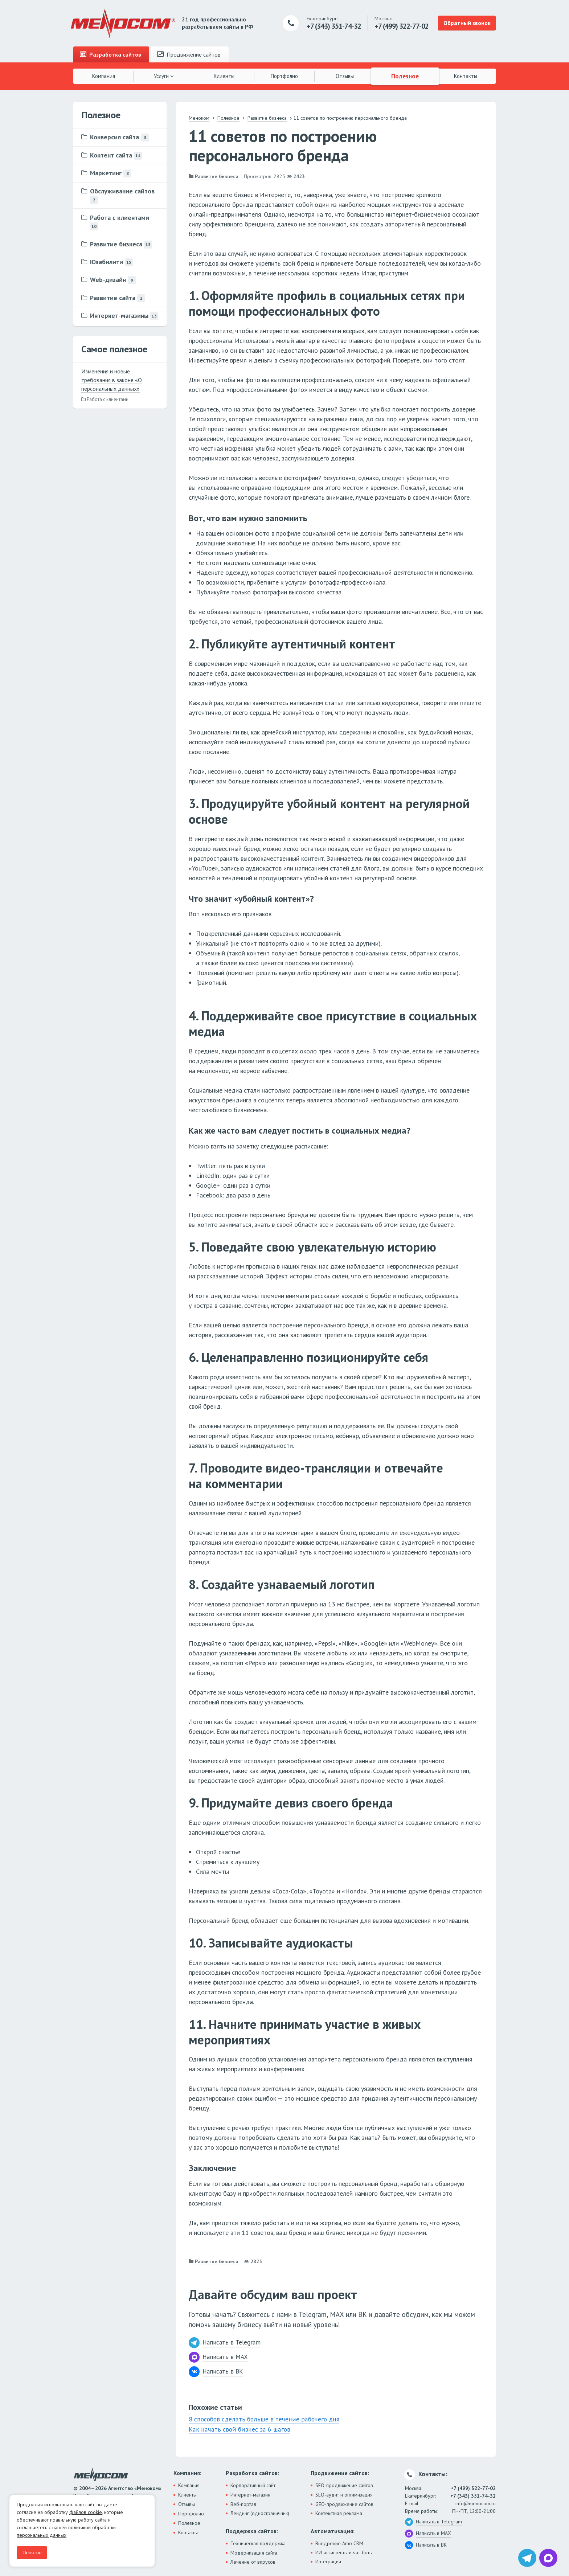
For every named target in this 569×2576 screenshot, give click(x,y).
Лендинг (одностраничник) (259, 2512)
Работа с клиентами (104, 399)
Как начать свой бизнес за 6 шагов (238, 2429)
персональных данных (41, 2535)
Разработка (110, 54)
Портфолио (284, 76)
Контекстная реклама (338, 2512)
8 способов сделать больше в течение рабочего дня (263, 2419)
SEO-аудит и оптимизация (344, 2494)
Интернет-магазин (250, 2494)
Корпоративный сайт (252, 2484)
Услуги (164, 76)
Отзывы (345, 76)
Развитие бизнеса (216, 176)
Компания (103, 76)
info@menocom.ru (475, 2502)
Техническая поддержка (258, 2542)
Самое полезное (114, 349)
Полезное (405, 76)
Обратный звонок (467, 22)
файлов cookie (85, 2512)
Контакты (465, 76)
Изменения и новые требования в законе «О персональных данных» (111, 380)
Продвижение (189, 54)
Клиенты (224, 76)
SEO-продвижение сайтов (344, 2484)
